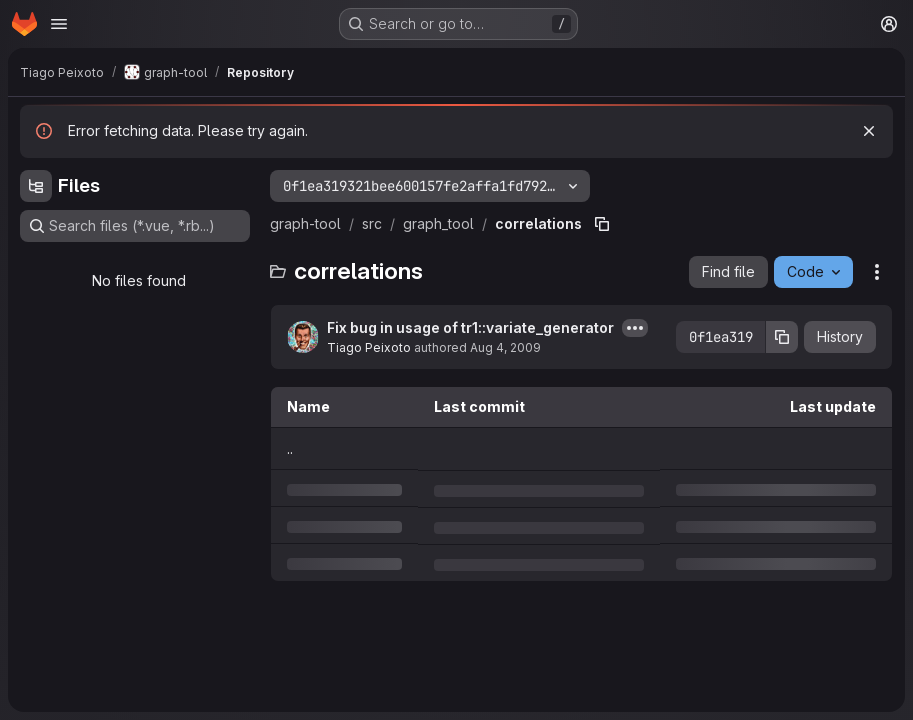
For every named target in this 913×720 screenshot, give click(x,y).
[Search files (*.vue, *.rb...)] (135, 226)
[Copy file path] (602, 224)
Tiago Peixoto (369, 347)
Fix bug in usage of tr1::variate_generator (470, 327)
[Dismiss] (869, 131)
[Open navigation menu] (59, 24)
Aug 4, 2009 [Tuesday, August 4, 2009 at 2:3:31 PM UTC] (505, 347)
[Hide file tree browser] (36, 186)
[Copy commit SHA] (782, 337)
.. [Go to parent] (290, 448)
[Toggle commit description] (635, 328)
